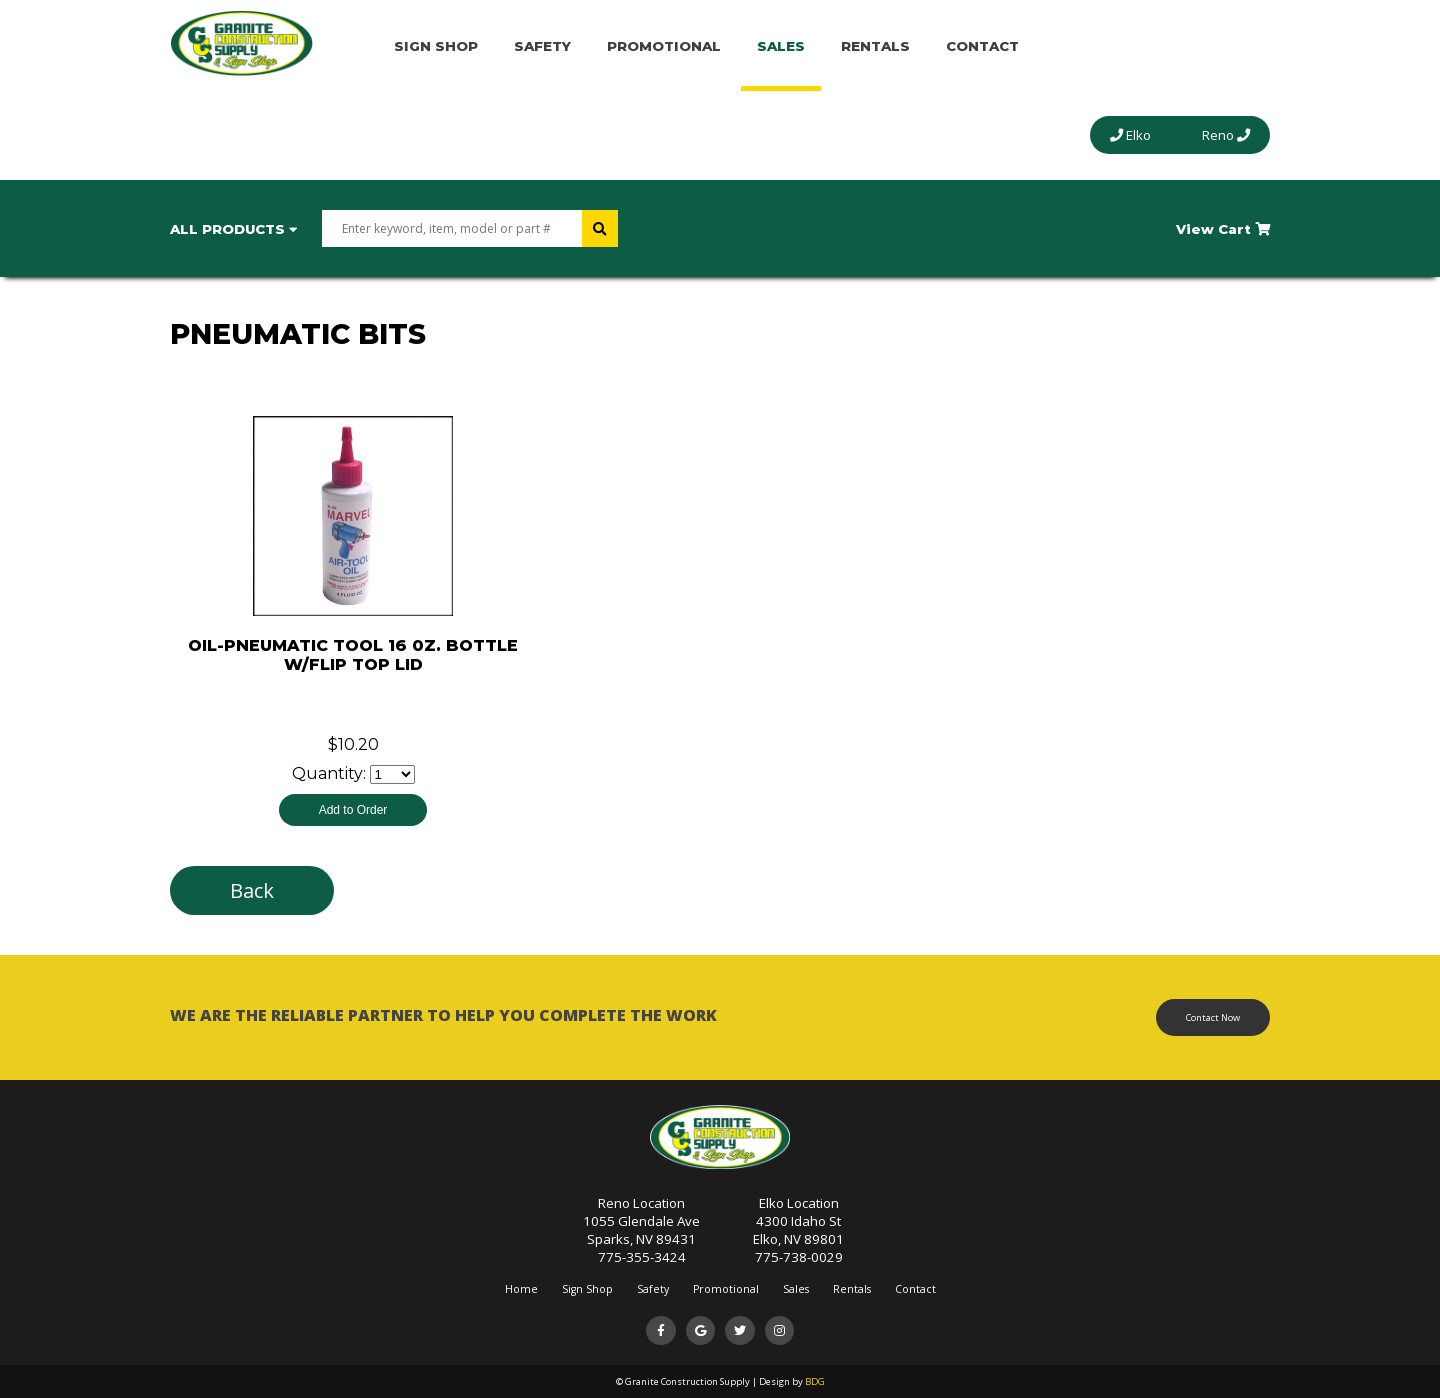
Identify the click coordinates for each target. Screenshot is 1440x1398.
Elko (1130, 135)
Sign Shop (436, 46)
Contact (982, 46)
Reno (1226, 135)
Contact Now (1213, 1017)
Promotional (664, 46)
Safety (542, 46)
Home (521, 1289)
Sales (781, 46)
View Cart (1223, 229)
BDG (815, 1381)
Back (252, 890)
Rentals (875, 46)
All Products (233, 229)
